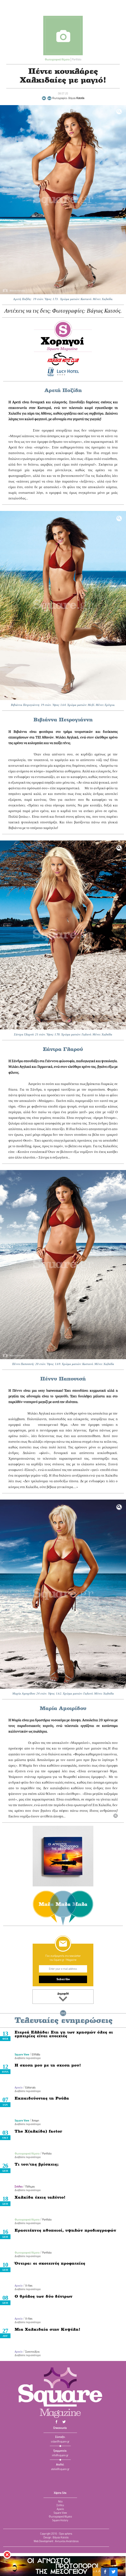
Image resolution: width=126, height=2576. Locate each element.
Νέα (60, 2501)
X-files (28, 2285)
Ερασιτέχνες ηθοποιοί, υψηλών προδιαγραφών (65, 2231)
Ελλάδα (36, 2054)
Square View (22, 2054)
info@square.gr (60, 2455)
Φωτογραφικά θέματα (57, 59)
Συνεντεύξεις (32, 2352)
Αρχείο (19, 2087)
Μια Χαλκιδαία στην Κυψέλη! (47, 2330)
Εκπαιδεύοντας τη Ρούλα (42, 2099)
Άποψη (35, 2120)
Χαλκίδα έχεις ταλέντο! (40, 2198)
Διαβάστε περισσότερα (28, 2058)
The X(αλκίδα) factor (38, 2132)
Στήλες (19, 2186)
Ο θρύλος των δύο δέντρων (44, 2297)
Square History (60, 2520)
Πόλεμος (30, 2186)
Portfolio (76, 59)
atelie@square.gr (60, 2469)
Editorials (30, 2087)
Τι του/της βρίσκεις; (37, 2165)
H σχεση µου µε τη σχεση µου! (48, 2066)
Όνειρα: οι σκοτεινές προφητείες (50, 2264)
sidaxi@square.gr (60, 2441)
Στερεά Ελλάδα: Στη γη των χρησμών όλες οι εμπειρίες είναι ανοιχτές (64, 2034)
